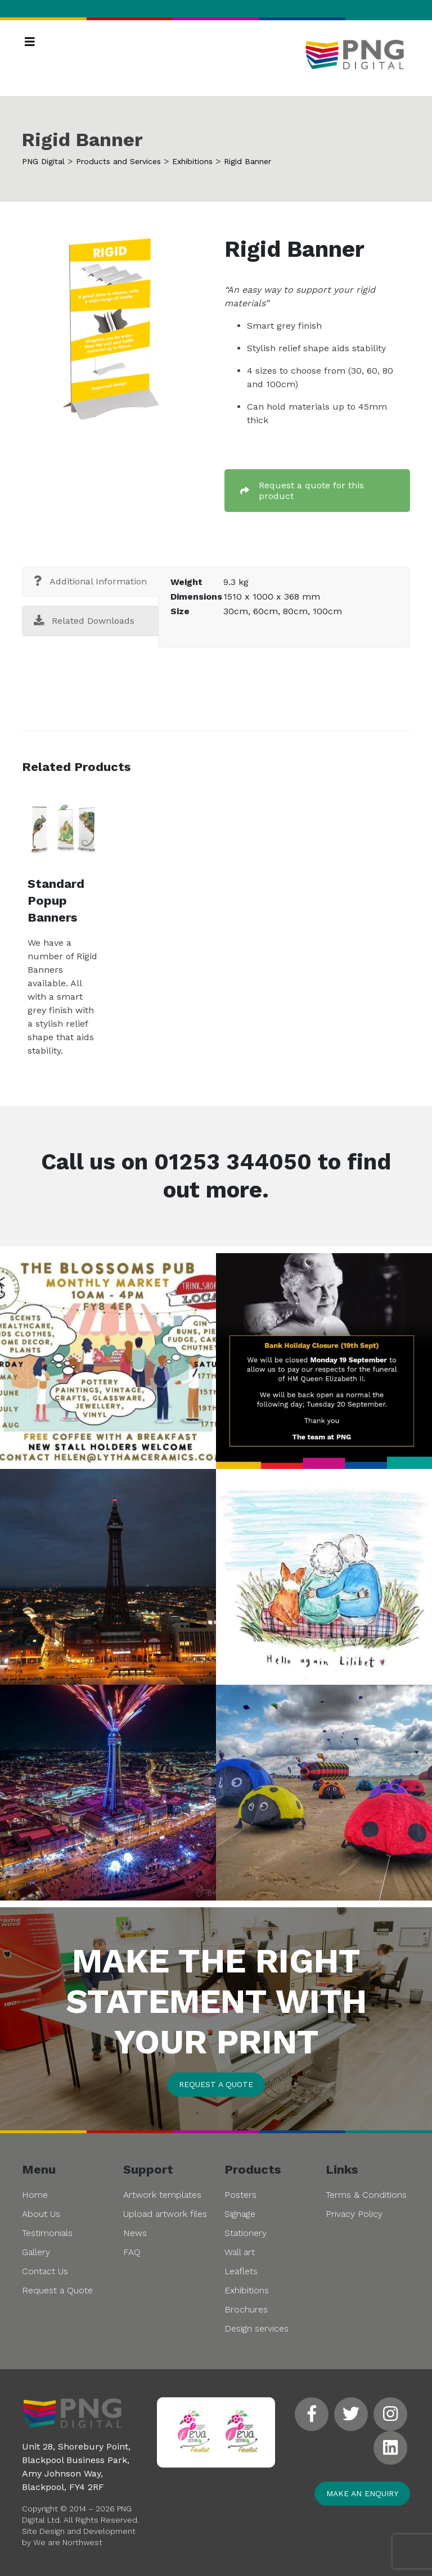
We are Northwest (67, 2542)
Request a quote (216, 2084)
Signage (239, 2213)
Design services (256, 2328)
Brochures (246, 2309)
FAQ (132, 2252)
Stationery (245, 2233)
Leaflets (241, 2271)
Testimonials (47, 2233)
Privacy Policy (354, 2213)
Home (35, 2194)
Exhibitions (246, 2290)
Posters (240, 2194)
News (135, 2233)
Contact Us (45, 2271)
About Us (41, 2213)
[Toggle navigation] (29, 42)
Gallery (36, 2252)
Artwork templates (162, 2194)
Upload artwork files (165, 2213)
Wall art (239, 2252)
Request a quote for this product (301, 490)
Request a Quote (57, 2290)
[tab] (90, 581)
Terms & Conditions (366, 2194)
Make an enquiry (362, 2493)
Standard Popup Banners (56, 900)
